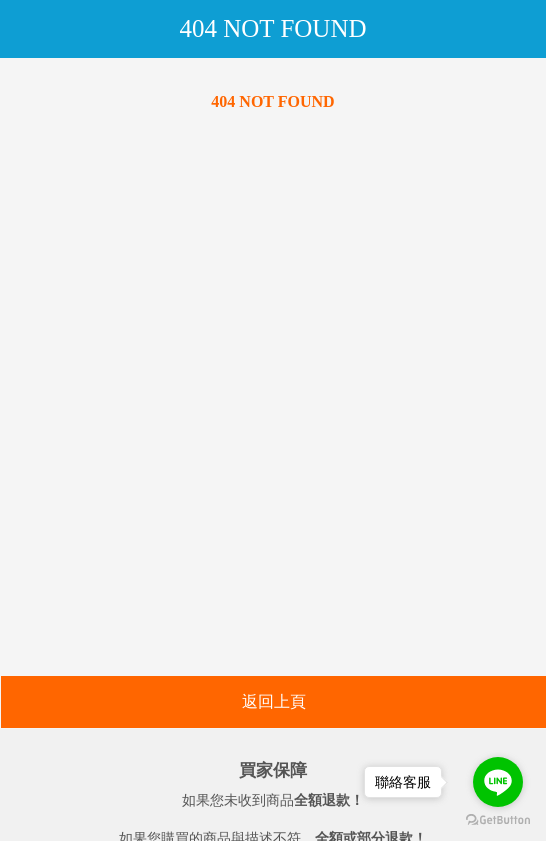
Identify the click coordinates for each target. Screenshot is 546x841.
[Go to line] (498, 782)
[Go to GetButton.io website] (498, 820)
